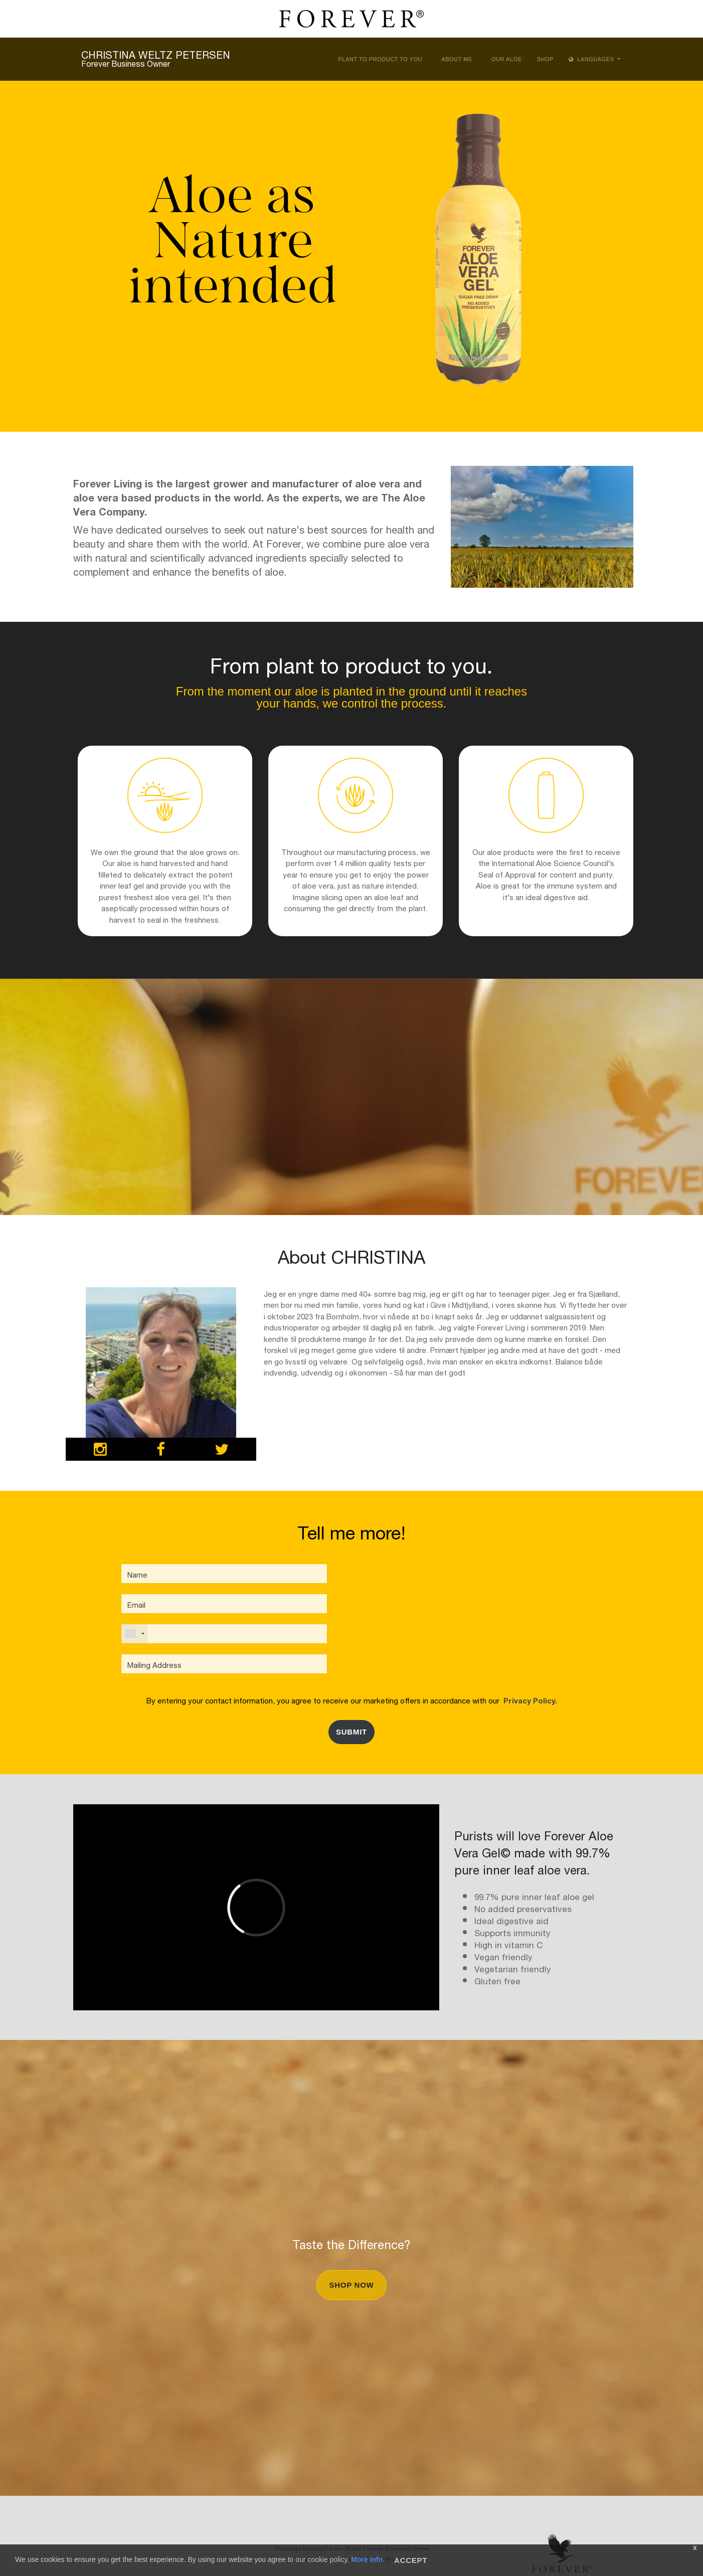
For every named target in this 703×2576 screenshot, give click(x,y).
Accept (410, 2560)
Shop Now (351, 2285)
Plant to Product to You (380, 59)
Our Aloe (506, 59)
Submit (351, 1732)
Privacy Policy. (528, 1699)
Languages (592, 59)
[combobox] (134, 1633)
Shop (545, 59)
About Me (456, 59)
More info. (368, 2559)
